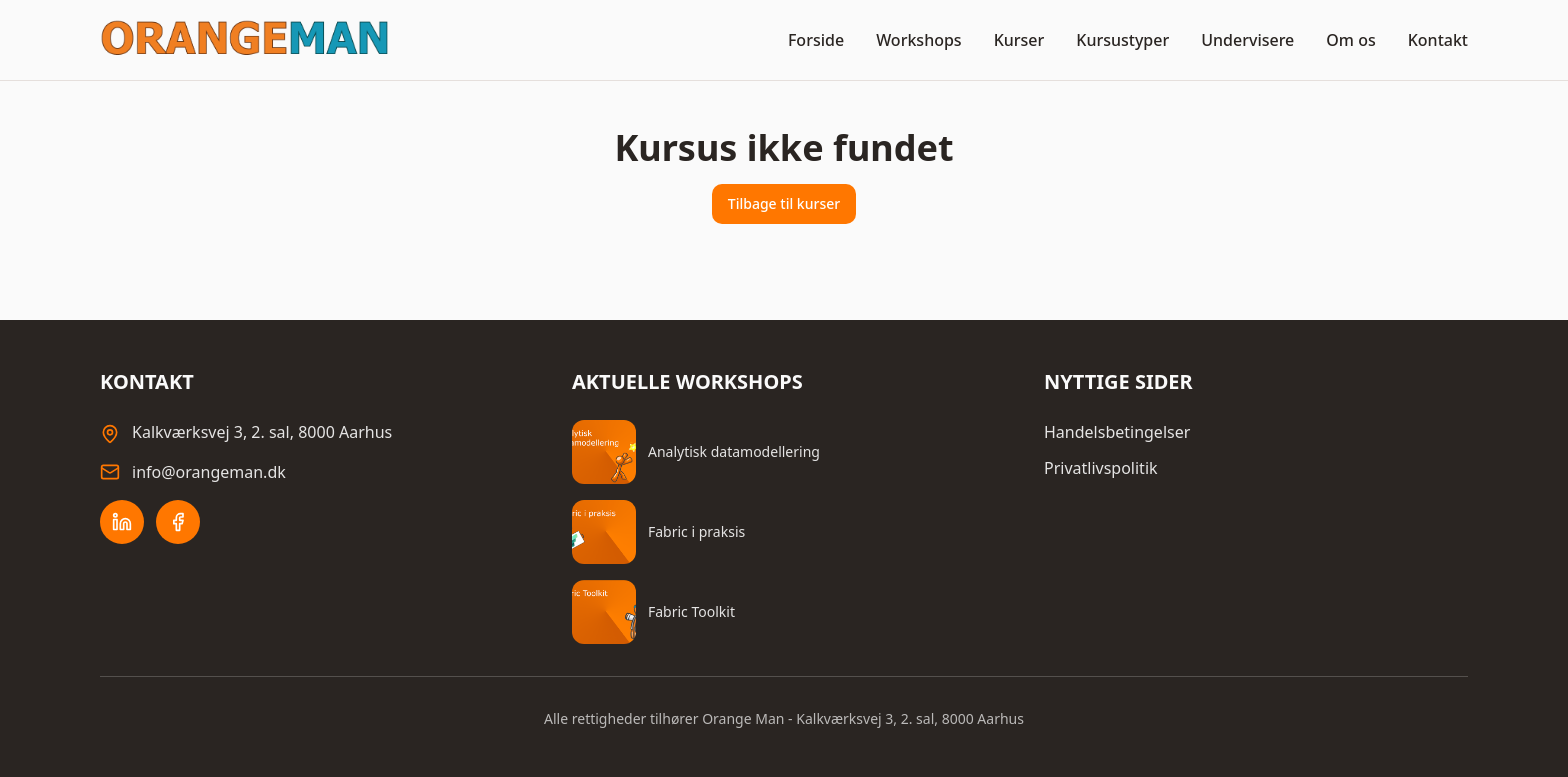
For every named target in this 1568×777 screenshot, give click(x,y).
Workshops (919, 40)
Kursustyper (1122, 40)
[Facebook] (178, 522)
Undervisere (1247, 40)
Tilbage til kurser (784, 203)
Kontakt (1438, 40)
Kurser (1019, 40)
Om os (1350, 40)
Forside (816, 40)
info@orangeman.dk (209, 472)
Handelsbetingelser (1117, 432)
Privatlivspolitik (1101, 468)
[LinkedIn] (122, 522)
